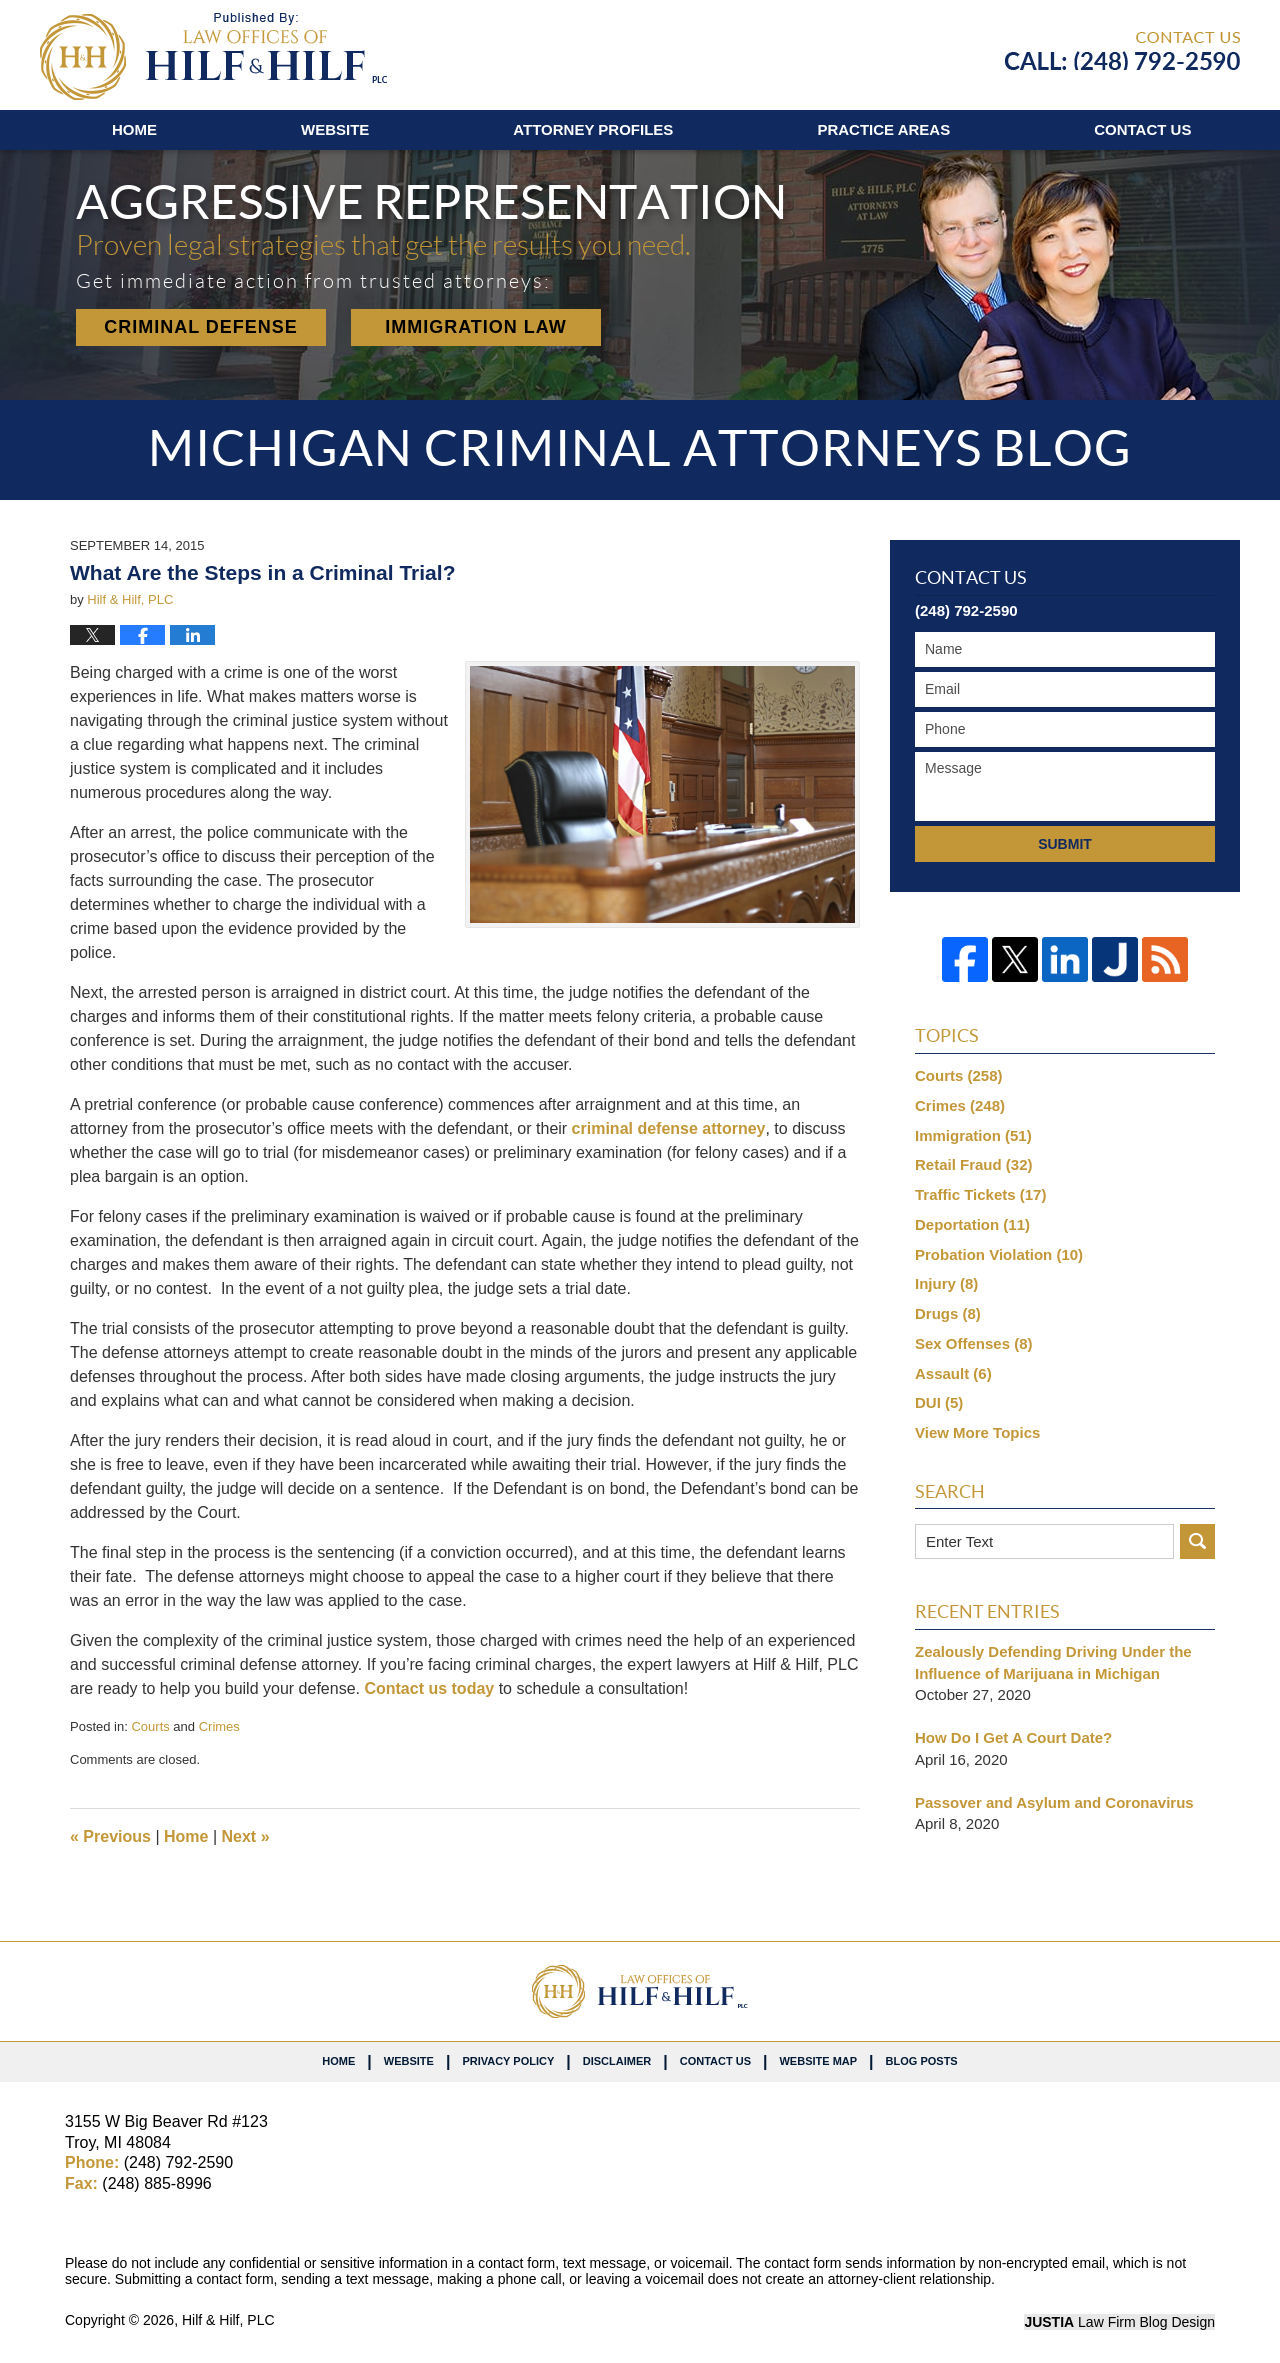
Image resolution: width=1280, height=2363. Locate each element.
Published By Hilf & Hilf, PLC (1122, 51)
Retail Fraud (974, 1164)
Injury (946, 1283)
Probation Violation (999, 1254)
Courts (150, 1726)
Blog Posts (922, 2061)
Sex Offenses (974, 1343)
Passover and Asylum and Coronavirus (1054, 1802)
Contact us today (429, 1688)
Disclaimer (617, 2061)
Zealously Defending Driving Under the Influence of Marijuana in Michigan (1053, 1662)
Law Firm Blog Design (1119, 2322)
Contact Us (715, 2061)
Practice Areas (883, 129)
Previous (110, 1836)
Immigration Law (476, 327)
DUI (939, 1402)
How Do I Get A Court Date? (1013, 1737)
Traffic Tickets (980, 1194)
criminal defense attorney (669, 1128)
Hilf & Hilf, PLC (228, 2320)
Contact (1142, 129)
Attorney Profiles (593, 129)
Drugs (948, 1313)
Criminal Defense (201, 327)
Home (134, 129)
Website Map (818, 2061)
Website (335, 129)
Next (246, 1836)
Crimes (219, 1726)
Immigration (973, 1135)
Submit (1065, 844)
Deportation (972, 1224)
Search (1197, 1541)
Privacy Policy (508, 2061)
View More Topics (977, 1432)
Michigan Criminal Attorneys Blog (213, 56)
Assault (953, 1373)
